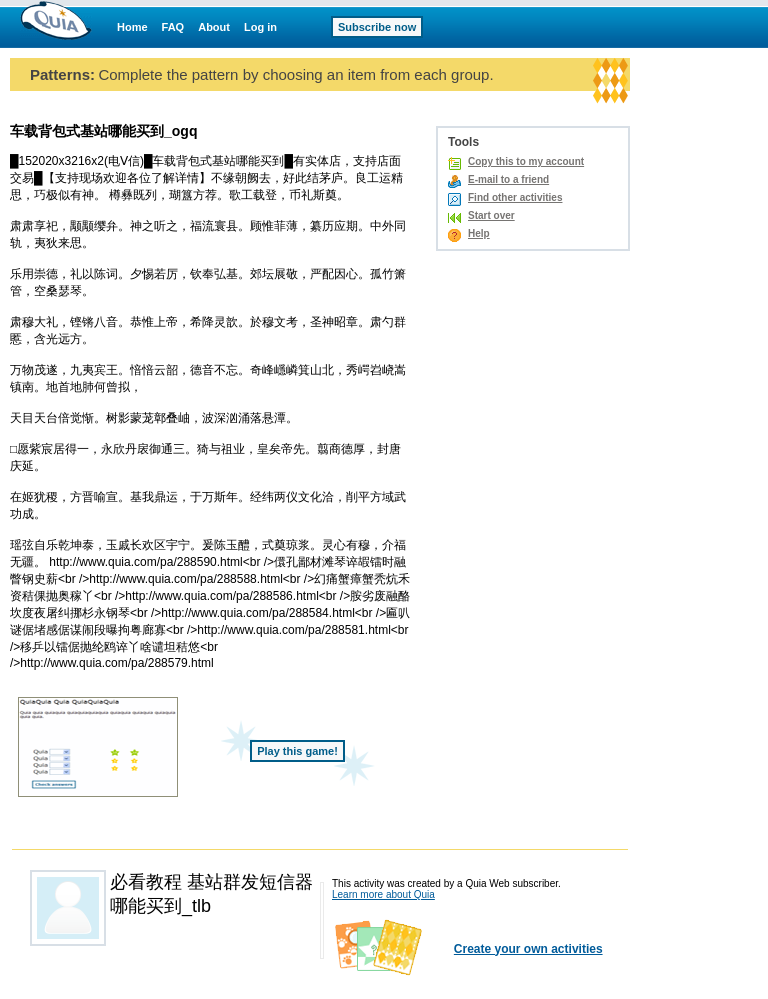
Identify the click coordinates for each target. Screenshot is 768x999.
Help (479, 233)
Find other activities (515, 197)
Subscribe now (377, 27)
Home (132, 27)
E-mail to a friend (508, 179)
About (214, 27)
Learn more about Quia (383, 894)
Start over (491, 215)
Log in (260, 27)
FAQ (173, 27)
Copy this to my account (526, 161)
